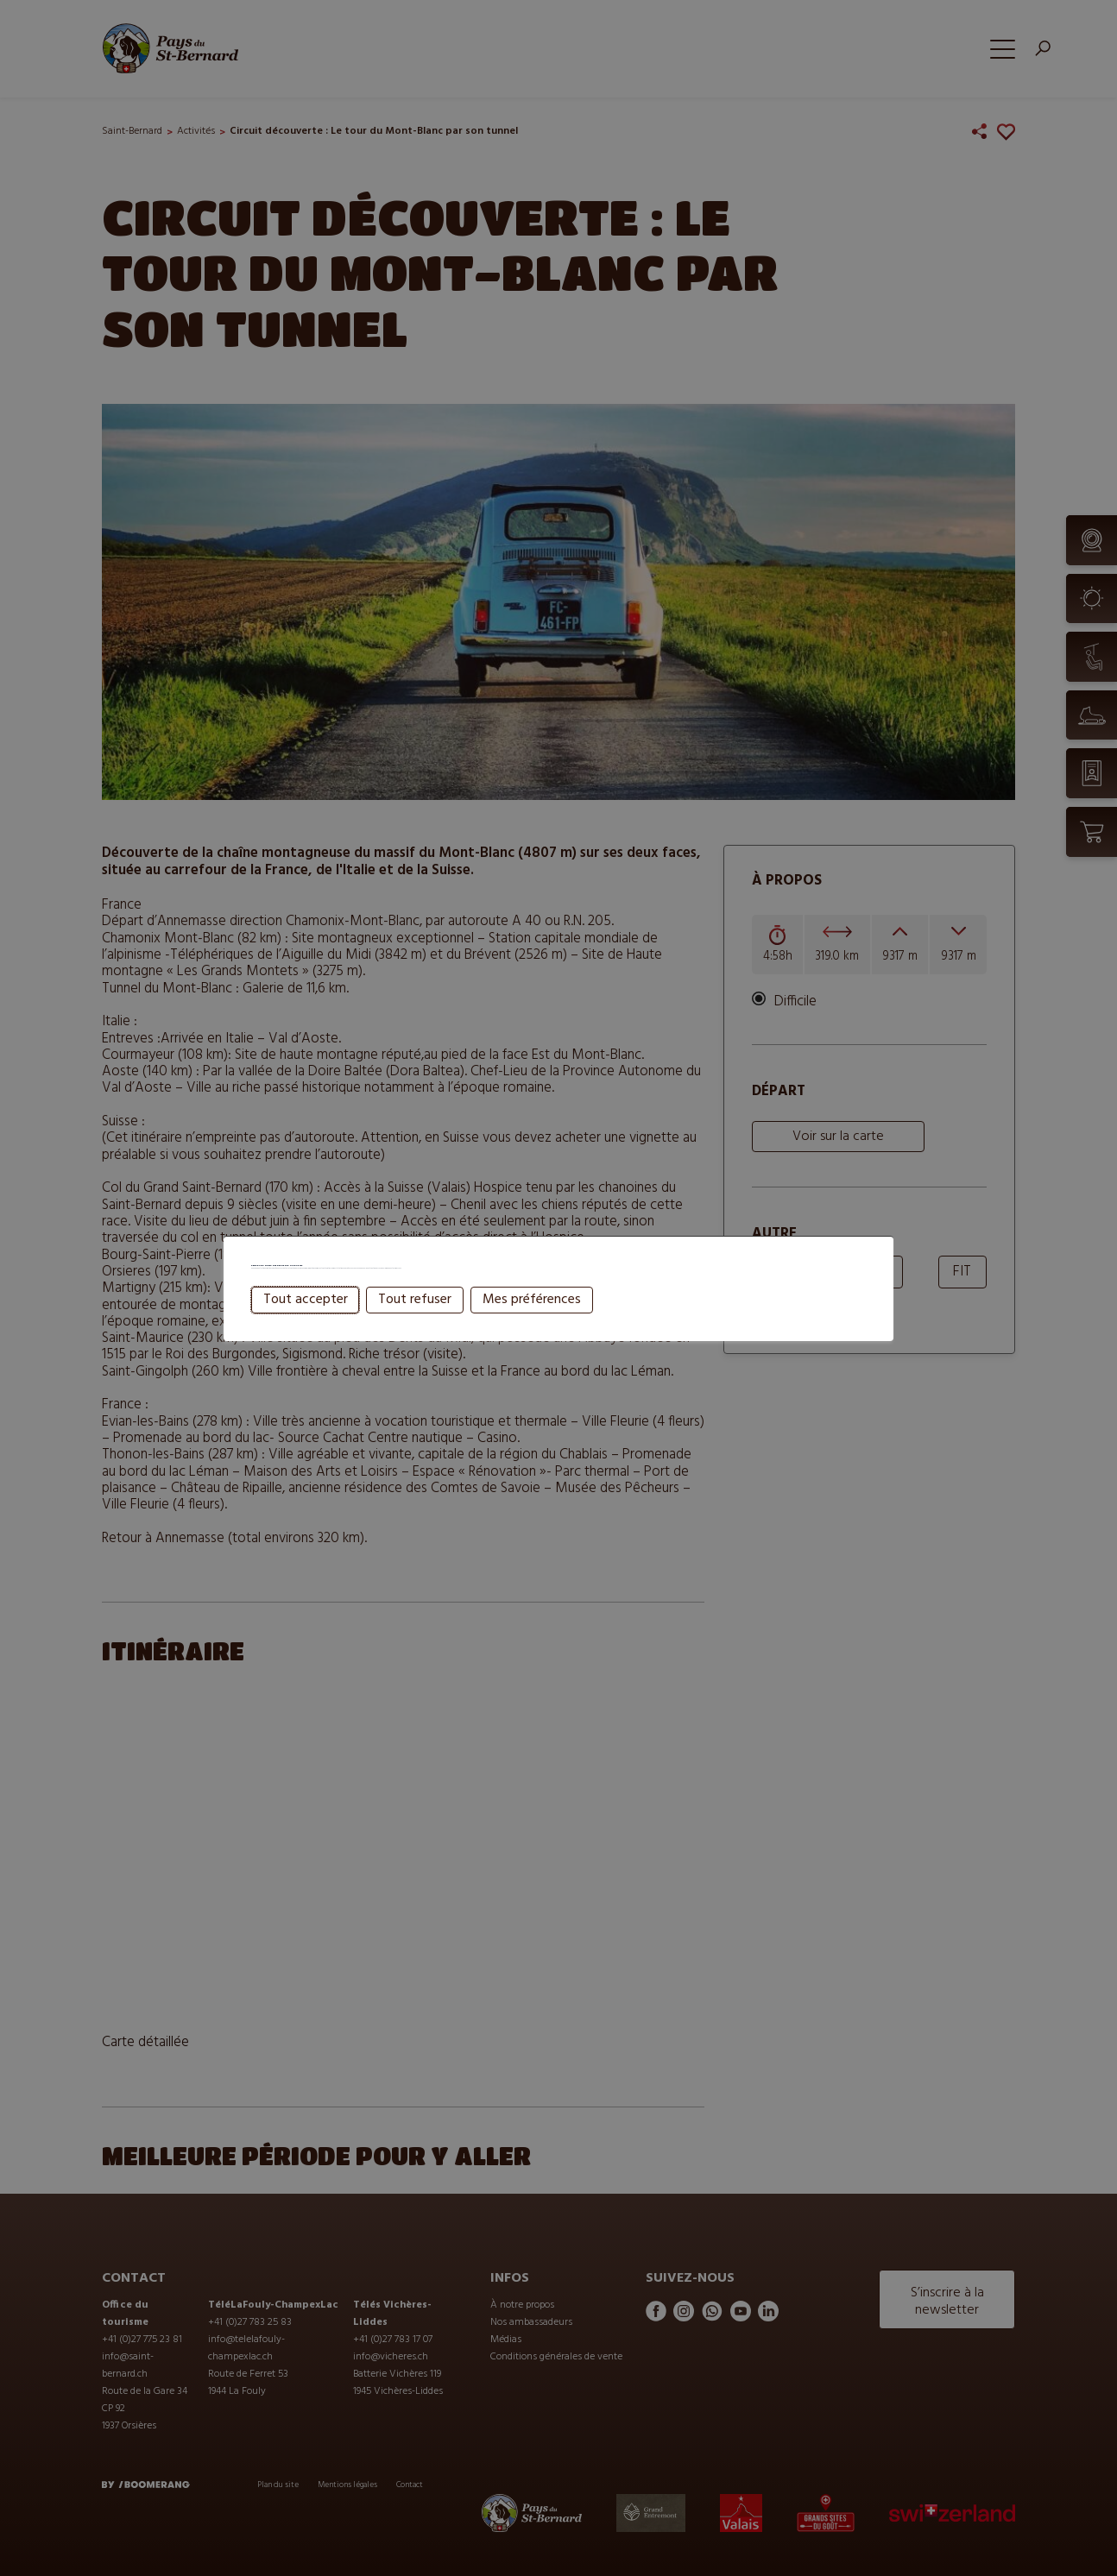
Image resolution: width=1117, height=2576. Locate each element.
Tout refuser (414, 1335)
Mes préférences (532, 1335)
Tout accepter (305, 1335)
